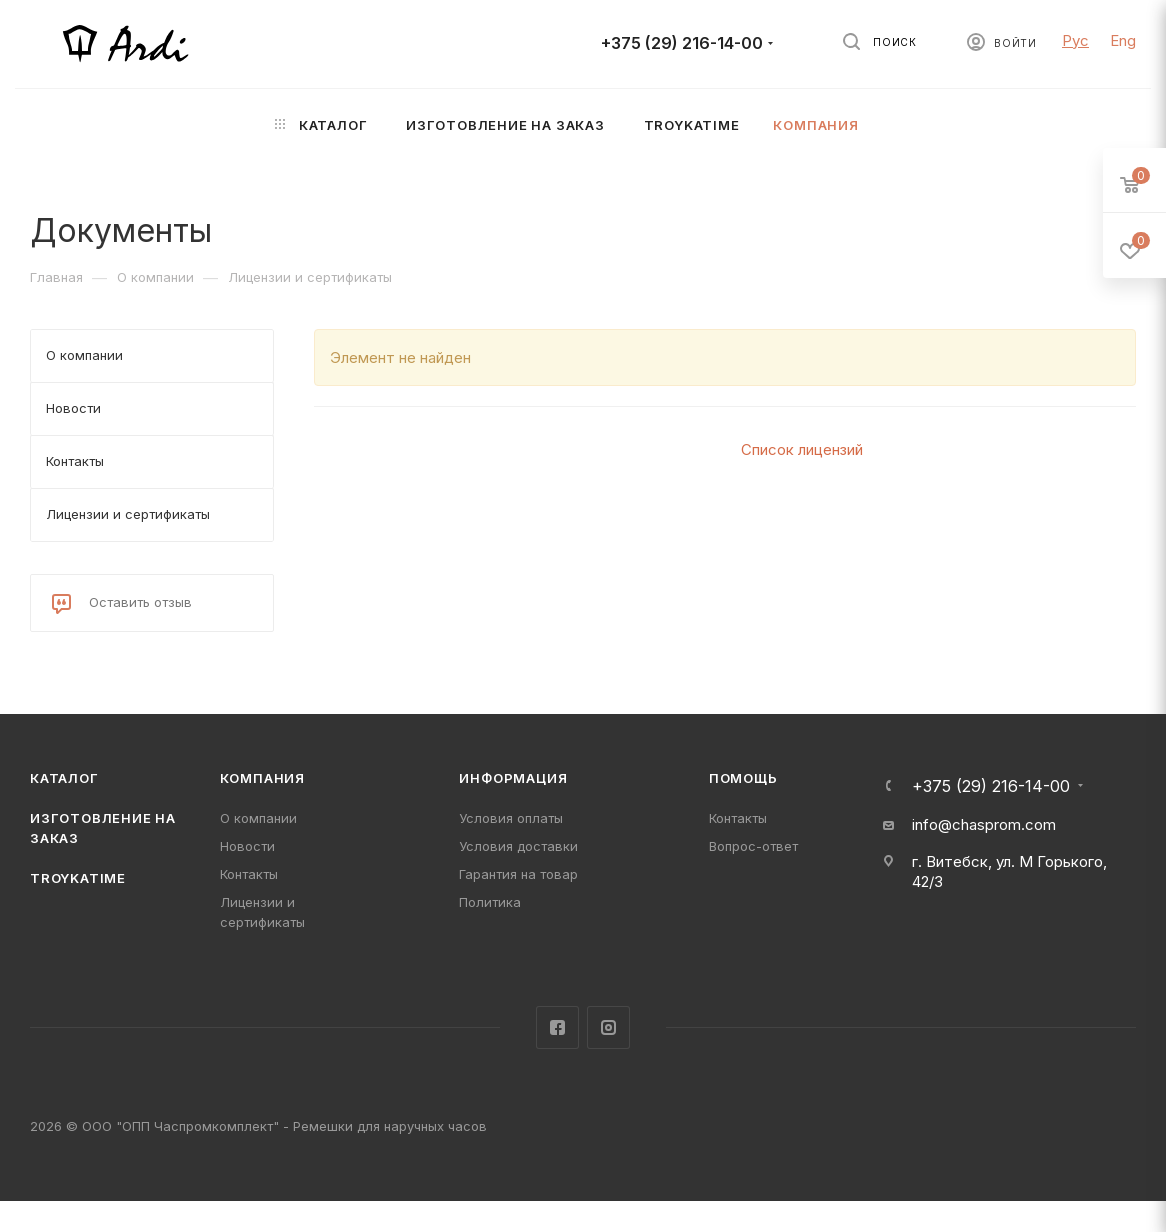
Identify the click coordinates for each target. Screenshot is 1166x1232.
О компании (258, 818)
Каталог (64, 778)
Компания (262, 778)
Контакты (249, 874)
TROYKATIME (78, 878)
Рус (1075, 40)
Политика (490, 902)
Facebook (557, 1027)
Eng (1123, 40)
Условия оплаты (511, 818)
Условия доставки (518, 846)
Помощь (743, 778)
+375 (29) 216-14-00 (682, 43)
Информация (513, 778)
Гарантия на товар (518, 874)
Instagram (608, 1027)
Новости (247, 846)
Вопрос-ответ (753, 846)
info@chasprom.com (984, 824)
